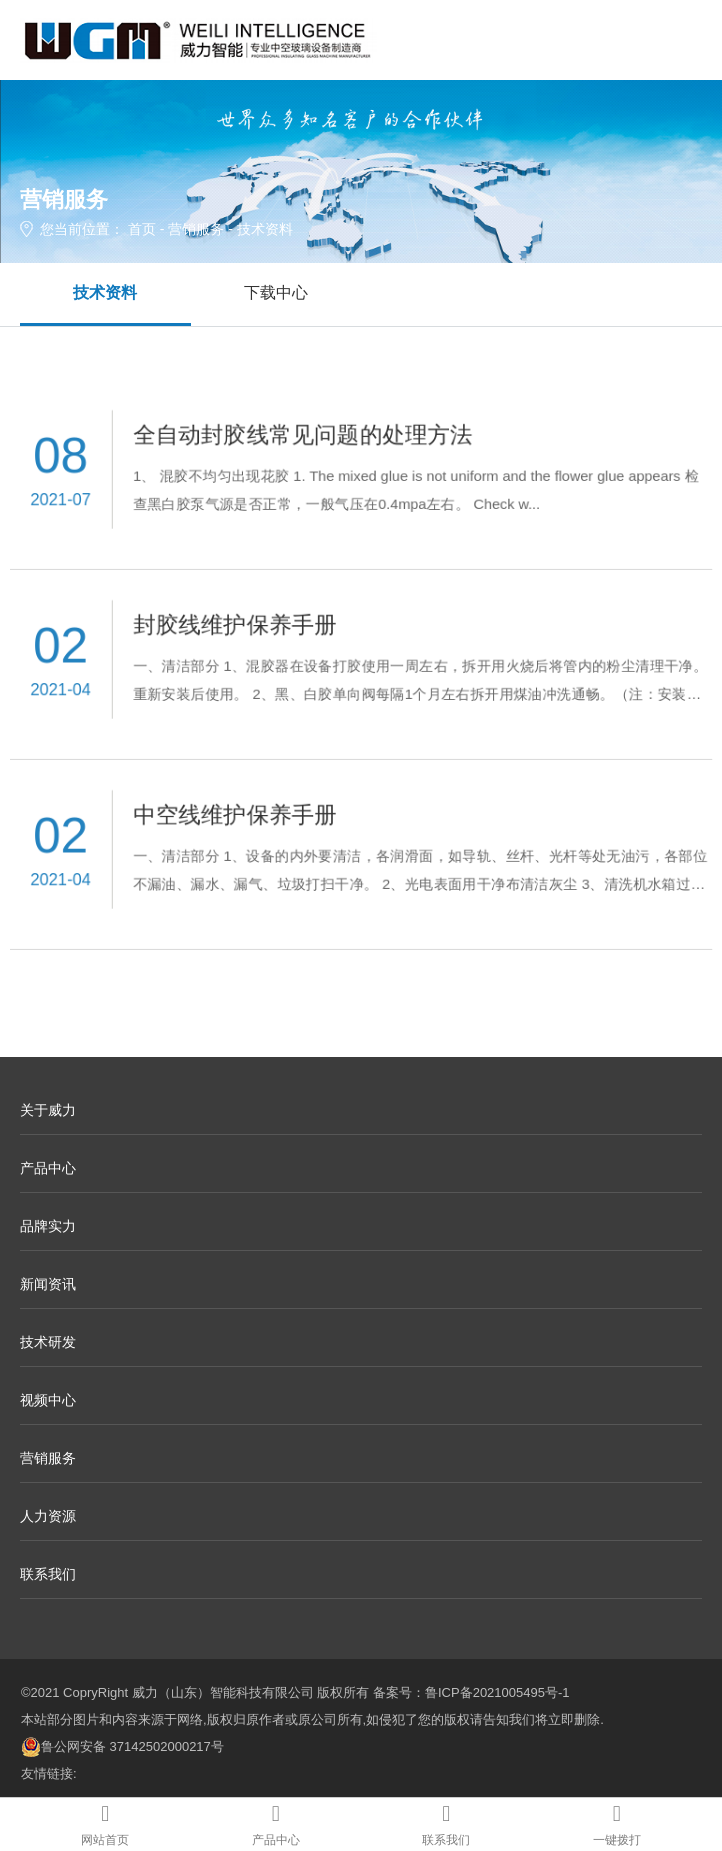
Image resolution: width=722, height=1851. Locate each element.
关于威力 (48, 1110)
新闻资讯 (48, 1284)
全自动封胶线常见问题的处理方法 (306, 435)
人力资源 (48, 1516)
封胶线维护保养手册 (240, 625)
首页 (142, 229)
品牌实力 (48, 1226)
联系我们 (48, 1574)
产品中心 (48, 1168)
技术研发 (48, 1342)
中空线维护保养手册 (240, 815)
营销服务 (196, 229)
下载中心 (276, 292)
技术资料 (105, 292)
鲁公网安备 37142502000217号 (122, 1746)
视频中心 (48, 1400)
